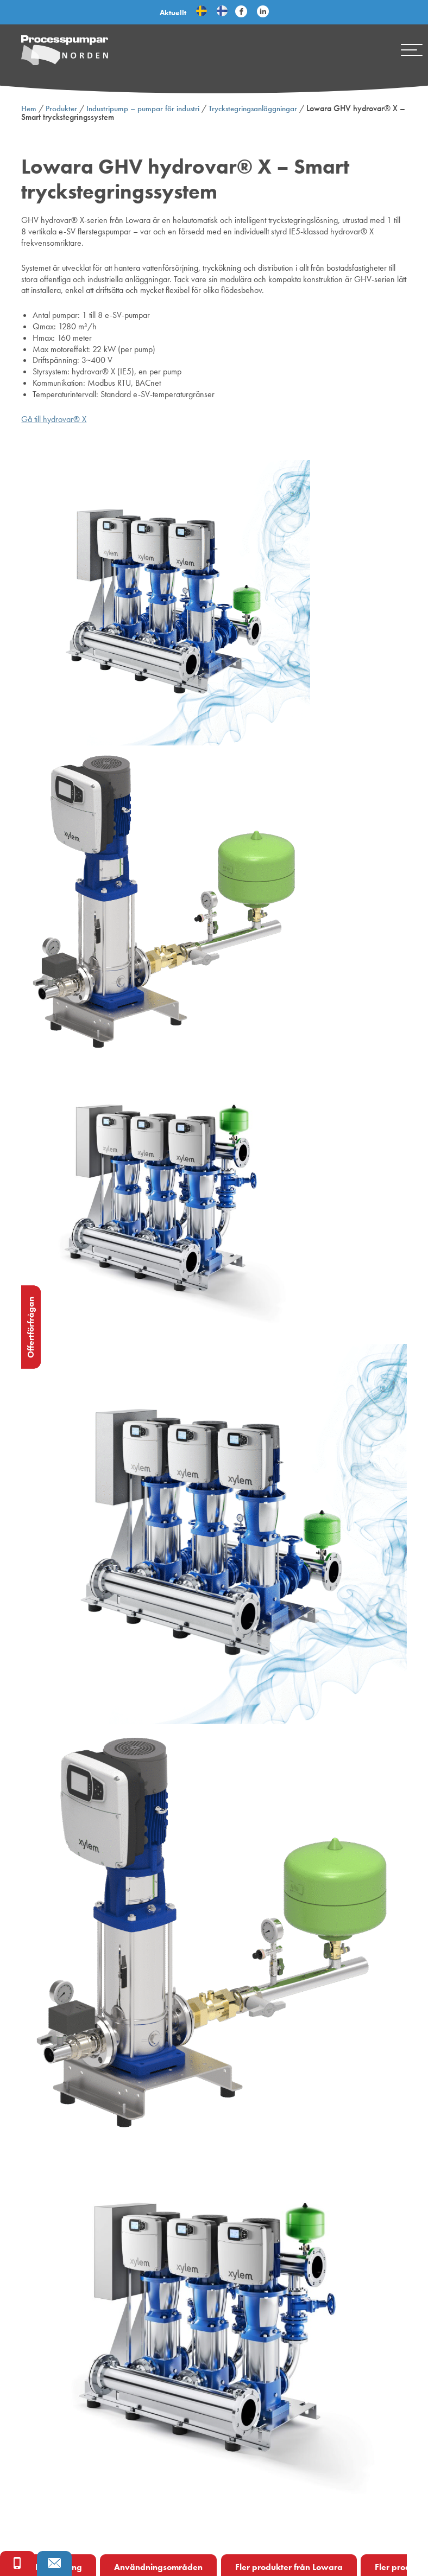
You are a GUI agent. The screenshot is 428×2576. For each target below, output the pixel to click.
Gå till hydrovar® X (53, 419)
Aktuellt (173, 12)
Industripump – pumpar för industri (142, 108)
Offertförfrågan (30, 1327)
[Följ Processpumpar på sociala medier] (241, 12)
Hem (28, 108)
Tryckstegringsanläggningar (253, 108)
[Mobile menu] (412, 50)
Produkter (61, 108)
